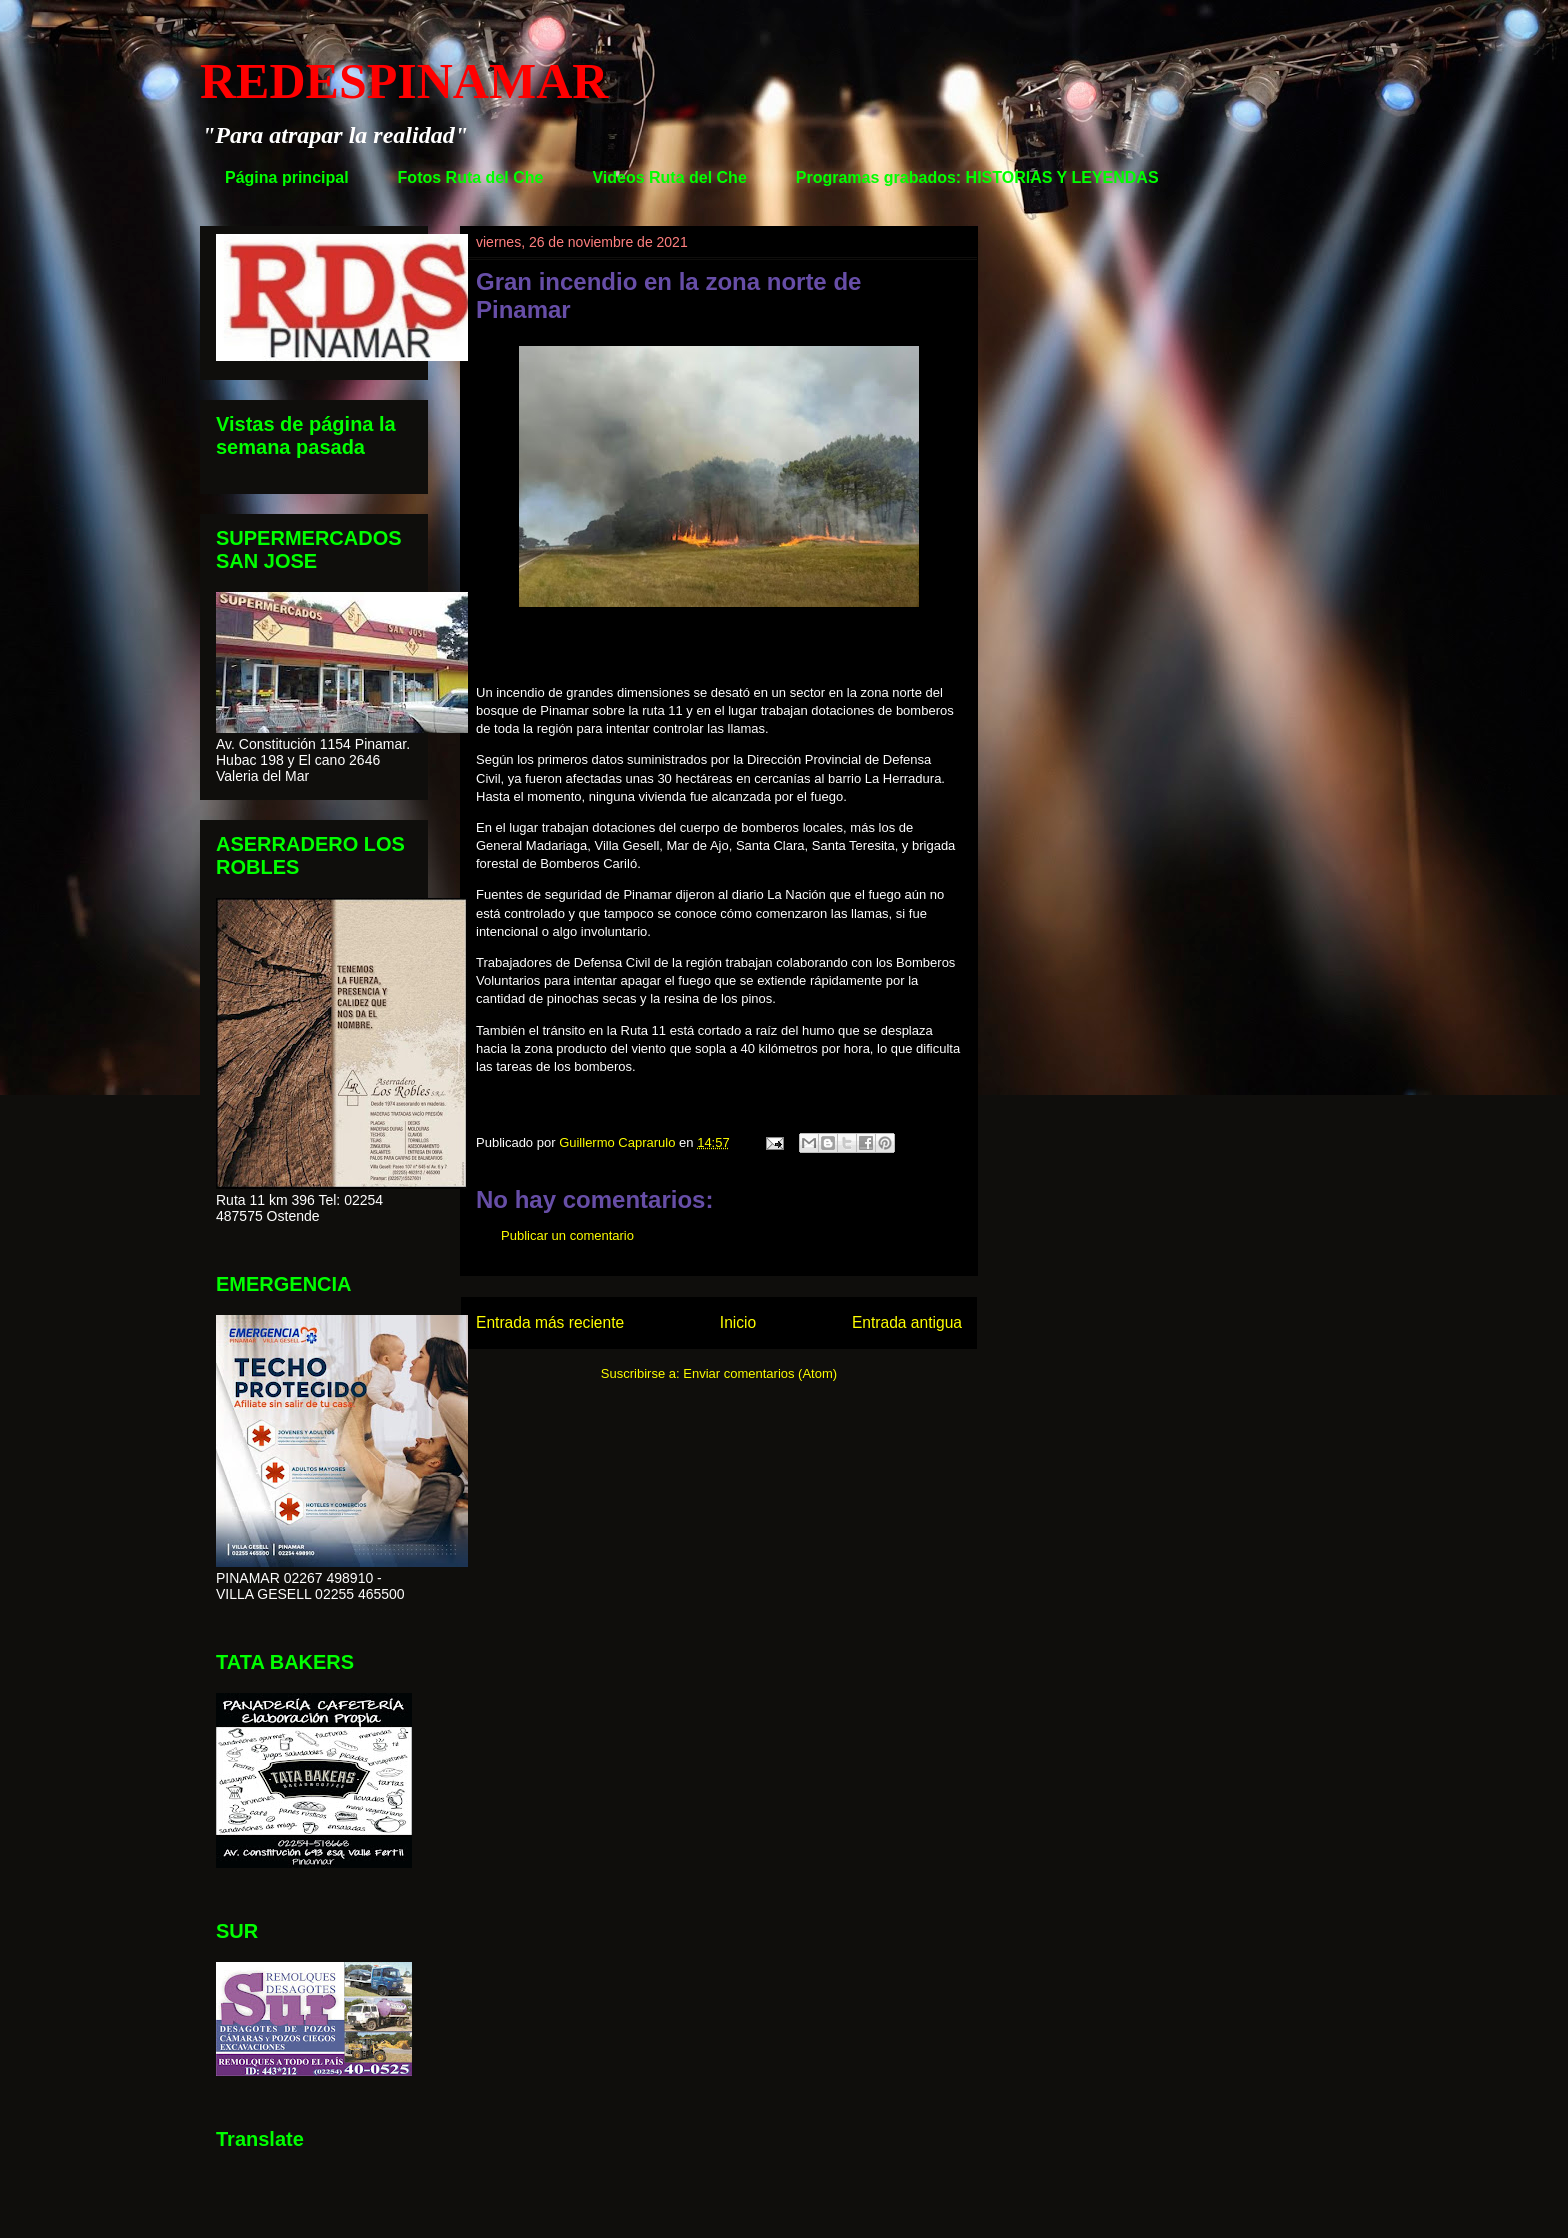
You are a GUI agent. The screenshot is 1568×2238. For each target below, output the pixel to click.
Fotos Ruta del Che (471, 177)
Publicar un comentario (567, 1235)
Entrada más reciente (550, 1322)
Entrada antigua (907, 1322)
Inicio (738, 1322)
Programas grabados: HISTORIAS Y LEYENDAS (977, 177)
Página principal (287, 177)
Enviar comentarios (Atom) (760, 1373)
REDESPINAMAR (404, 81)
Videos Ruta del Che (669, 177)
